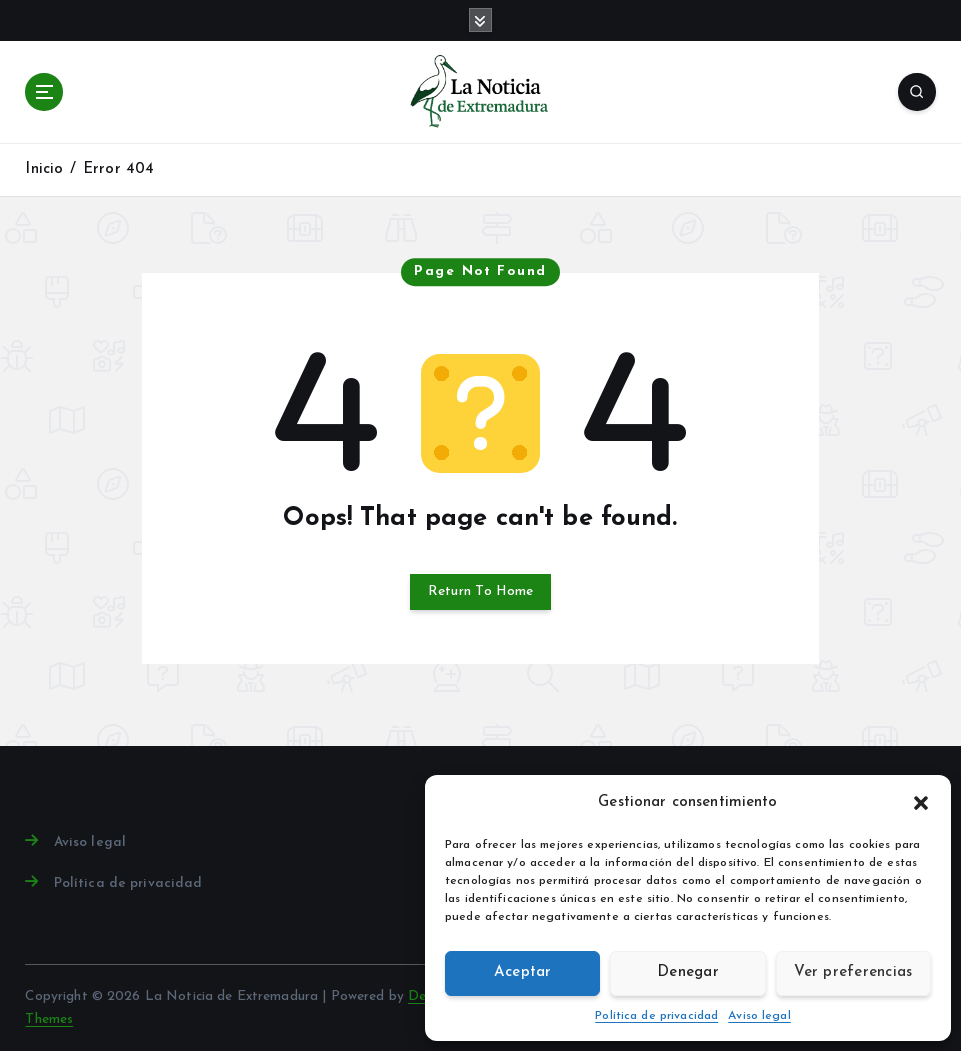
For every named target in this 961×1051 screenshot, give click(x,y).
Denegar (688, 972)
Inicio (44, 169)
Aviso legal (759, 1016)
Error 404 (118, 169)
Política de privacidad (656, 1016)
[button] (921, 803)
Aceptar (523, 972)
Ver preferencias (853, 972)
